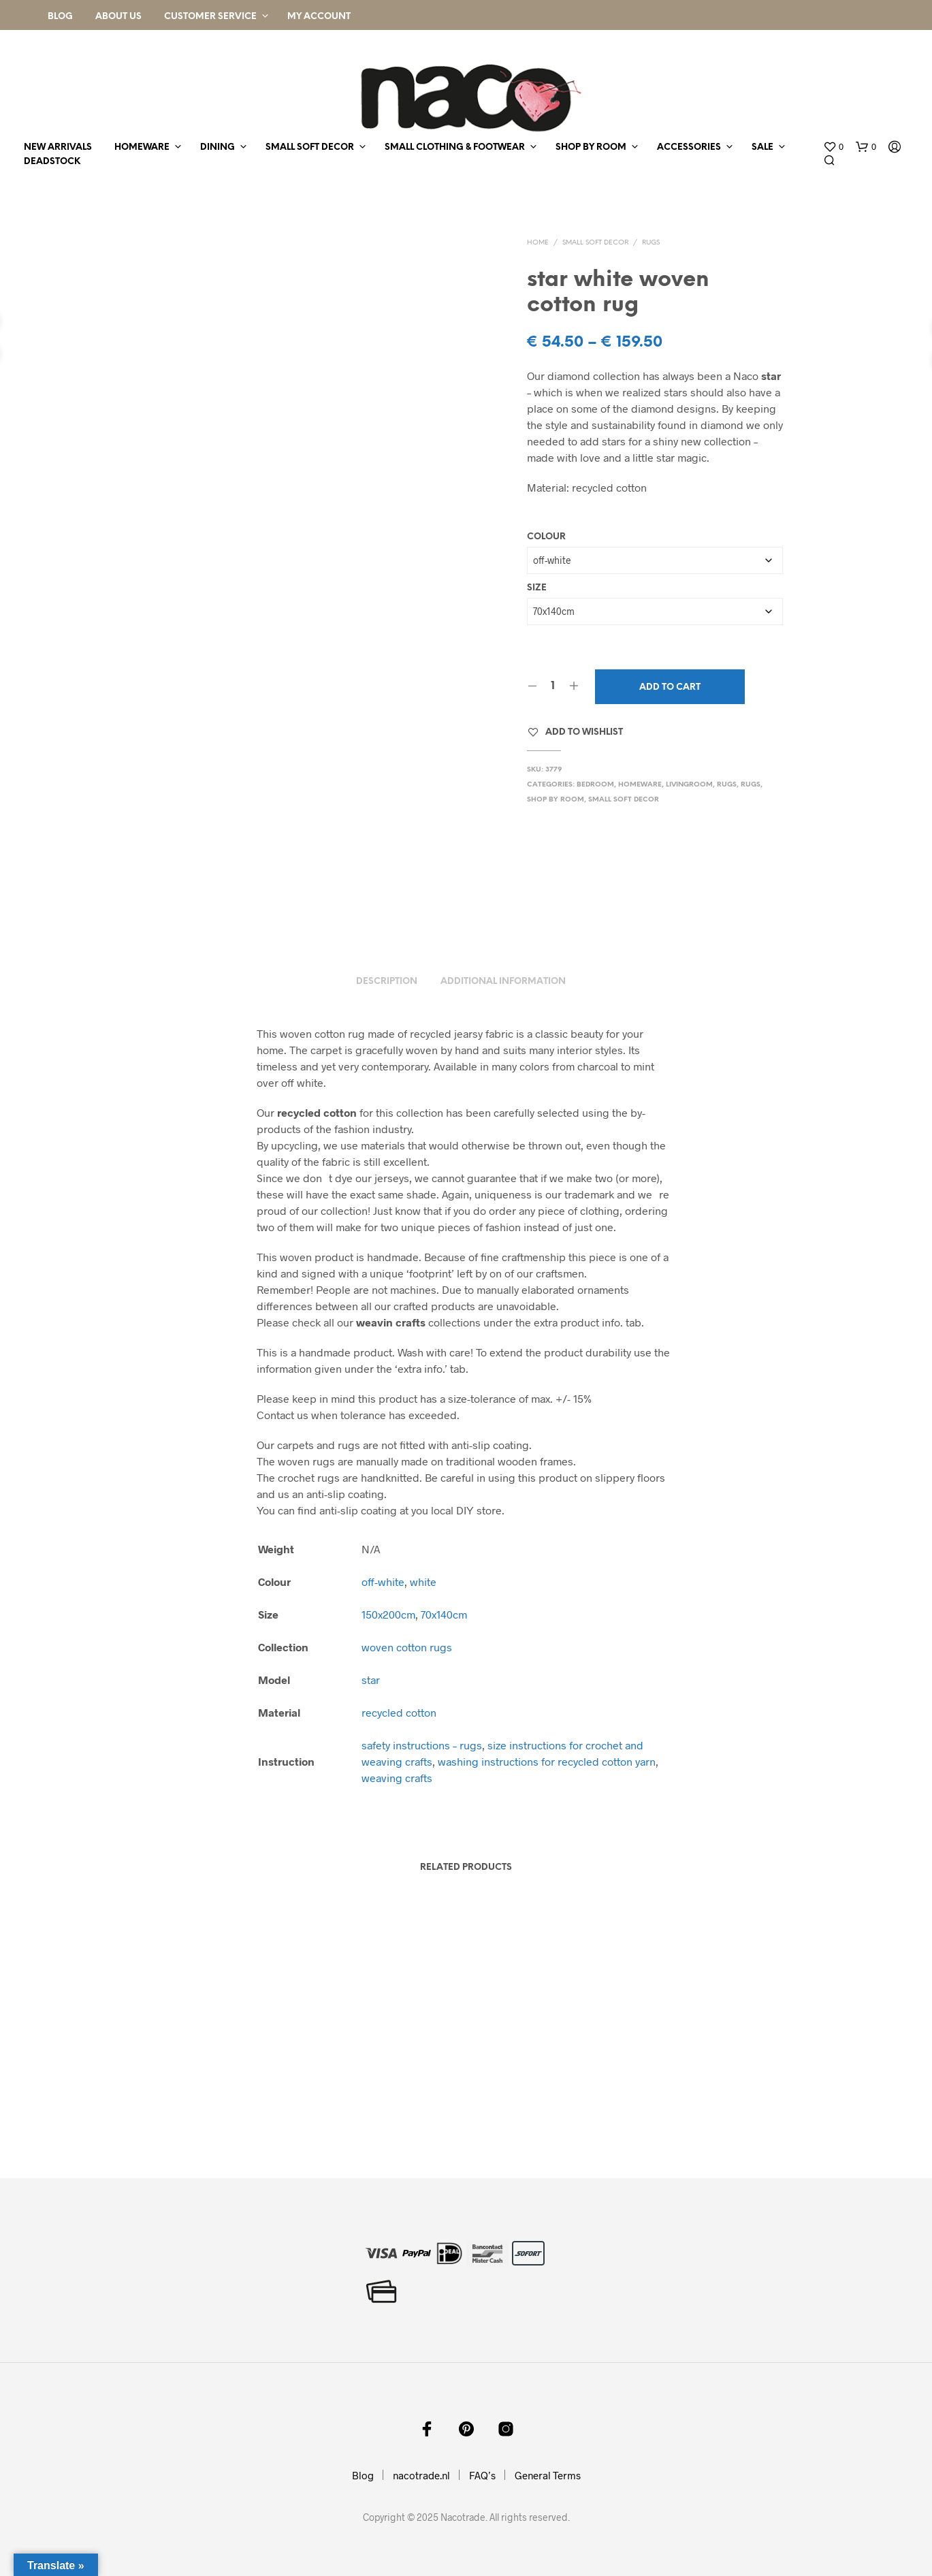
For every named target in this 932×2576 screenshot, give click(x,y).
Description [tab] (386, 981)
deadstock (52, 161)
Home (538, 243)
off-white (382, 1581)
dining (217, 147)
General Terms (548, 2475)
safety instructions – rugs (421, 1744)
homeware (142, 147)
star (370, 1679)
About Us (118, 16)
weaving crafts (396, 1777)
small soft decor (310, 147)
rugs (651, 243)
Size (537, 588)
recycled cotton (398, 1712)
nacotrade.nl (421, 2475)
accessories (689, 147)
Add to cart (670, 687)
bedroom (595, 785)
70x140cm (444, 1614)
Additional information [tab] (503, 981)
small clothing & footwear (455, 147)
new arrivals (58, 147)
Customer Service (210, 16)
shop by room (591, 147)
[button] (833, 147)
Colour (546, 536)
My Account (319, 16)
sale (762, 147)
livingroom (689, 785)
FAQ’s (482, 2475)
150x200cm (388, 1614)
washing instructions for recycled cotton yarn (547, 1761)
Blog (60, 16)
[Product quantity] (553, 686)
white (423, 1581)
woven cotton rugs (406, 1646)
